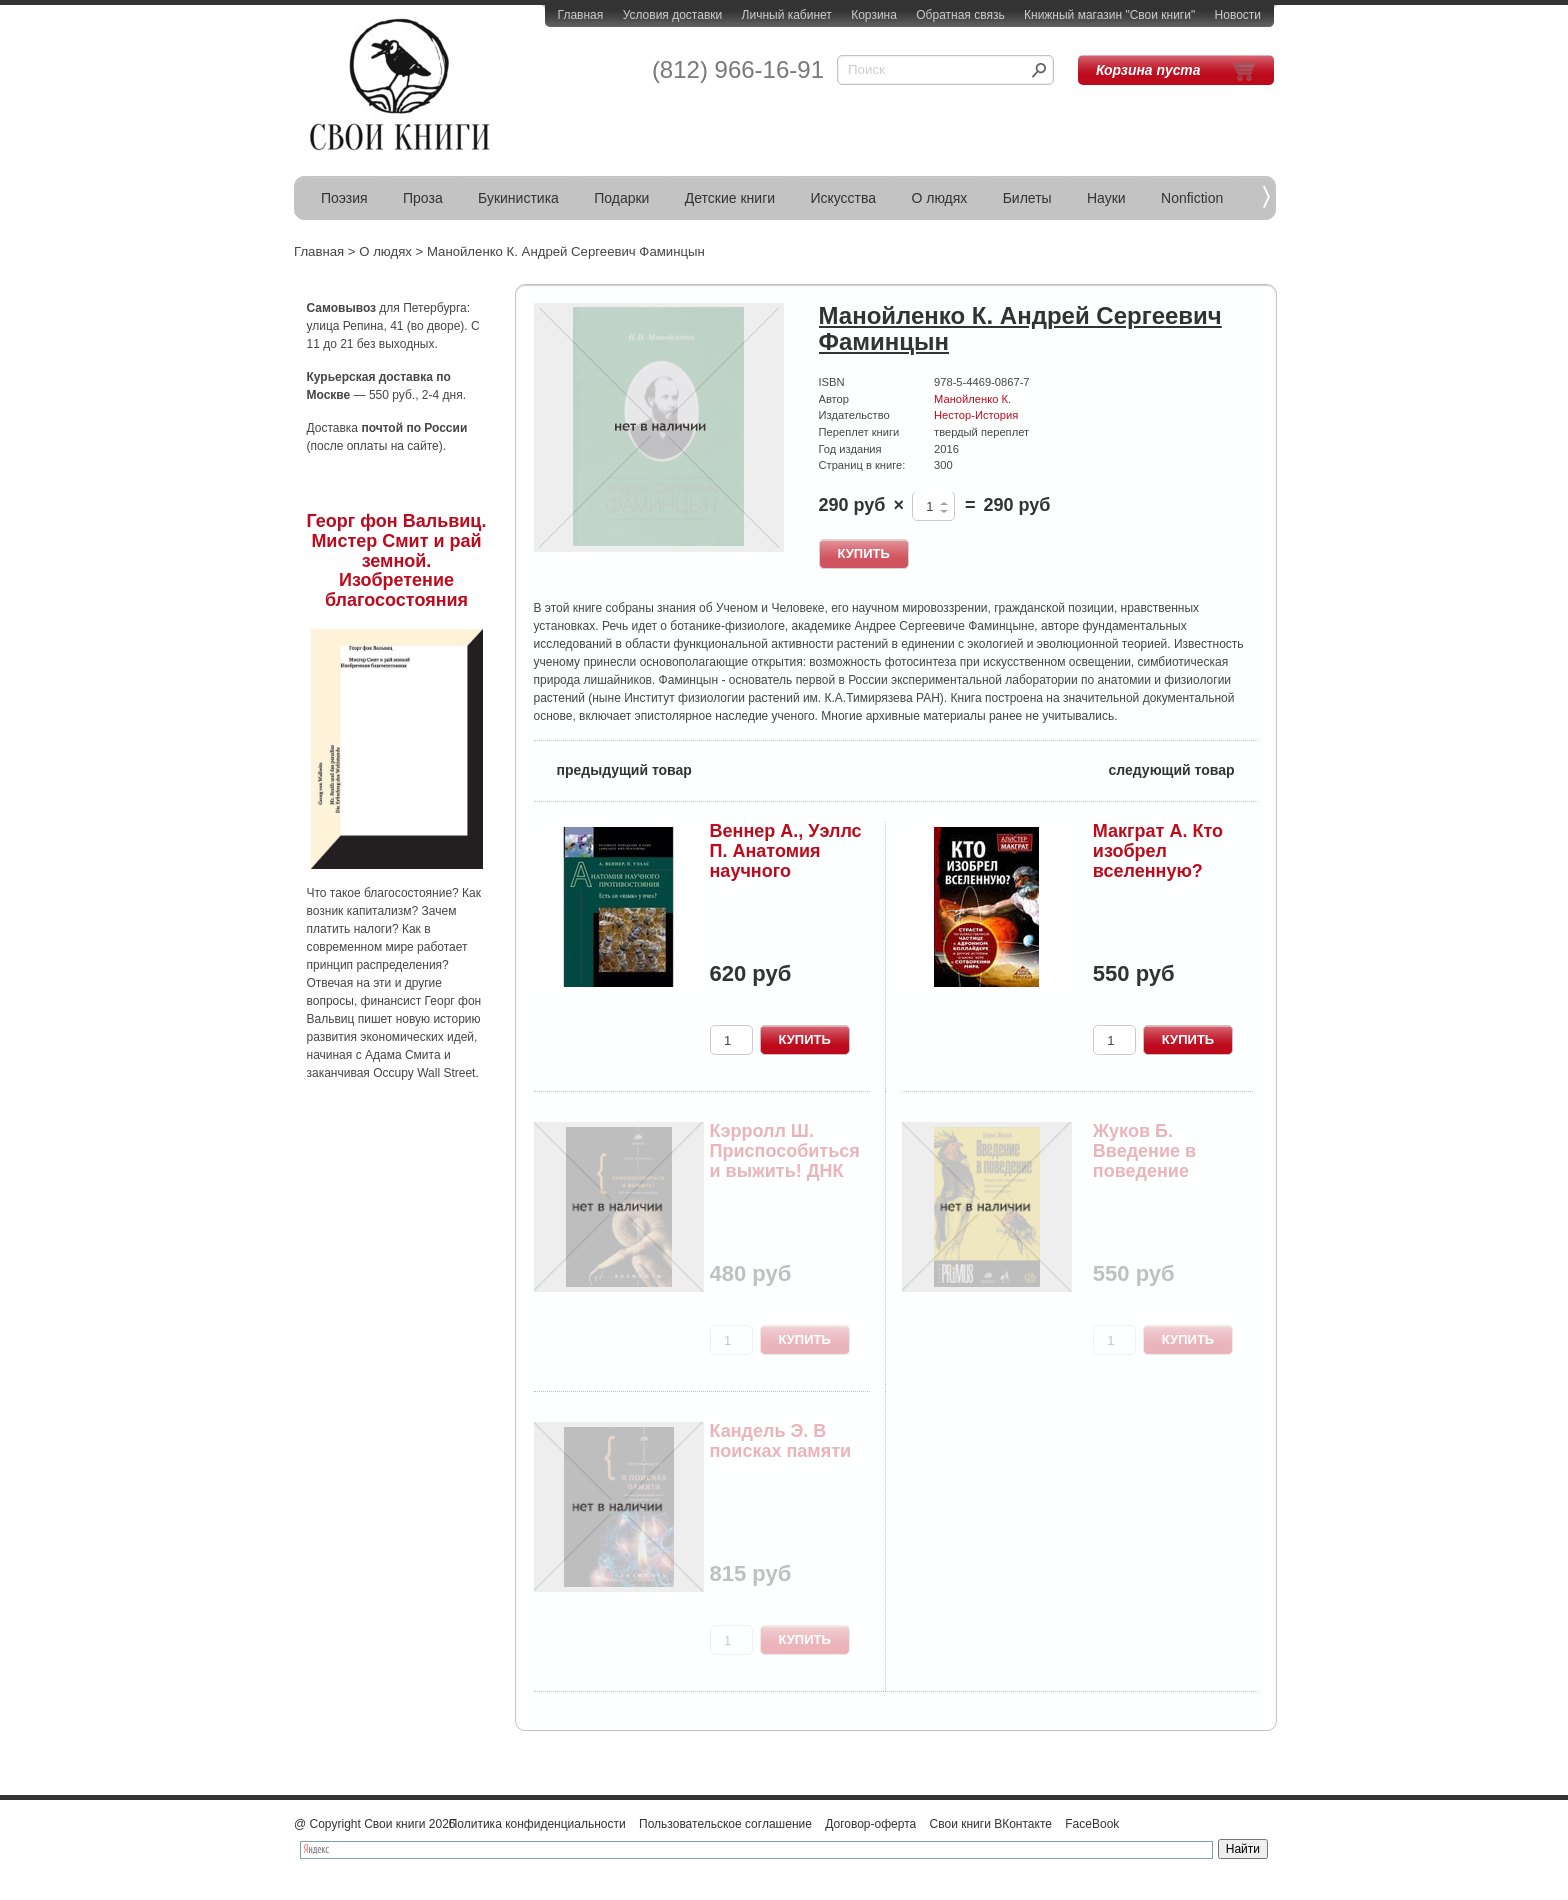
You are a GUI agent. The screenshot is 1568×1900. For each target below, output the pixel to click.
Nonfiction (1192, 198)
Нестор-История (976, 415)
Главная (581, 15)
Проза (423, 198)
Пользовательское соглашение (725, 1824)
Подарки (621, 198)
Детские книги (730, 198)
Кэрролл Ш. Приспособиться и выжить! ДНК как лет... (785, 1160)
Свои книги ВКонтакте (991, 1824)
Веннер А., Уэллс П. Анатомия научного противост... (786, 860)
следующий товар (1183, 768)
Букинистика (518, 198)
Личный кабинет (787, 15)
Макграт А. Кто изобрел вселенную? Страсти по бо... (1164, 860)
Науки (1106, 198)
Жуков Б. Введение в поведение (1144, 1151)
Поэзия (344, 198)
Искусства (843, 198)
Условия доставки (673, 15)
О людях (939, 198)
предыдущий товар (613, 768)
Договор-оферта (870, 1824)
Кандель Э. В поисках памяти (781, 1441)
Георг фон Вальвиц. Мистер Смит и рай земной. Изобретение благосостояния (397, 560)
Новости (1238, 15)
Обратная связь (960, 15)
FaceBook (1092, 1824)
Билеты (1027, 198)
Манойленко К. (972, 399)
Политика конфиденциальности (537, 1824)
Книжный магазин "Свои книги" (1109, 15)
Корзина (874, 15)
